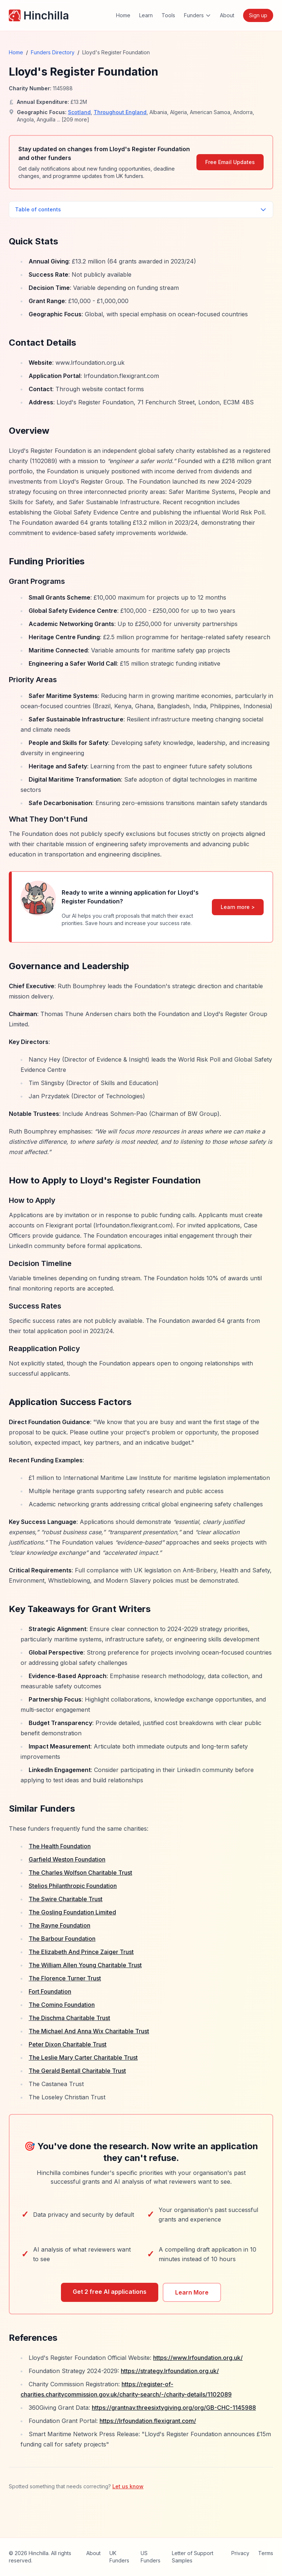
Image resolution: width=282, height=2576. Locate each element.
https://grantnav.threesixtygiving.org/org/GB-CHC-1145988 (174, 2407)
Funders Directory (53, 52)
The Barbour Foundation (62, 1938)
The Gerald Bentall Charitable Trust (77, 2070)
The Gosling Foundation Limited (72, 1912)
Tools (168, 15)
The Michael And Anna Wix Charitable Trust (89, 2031)
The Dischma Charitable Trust (69, 2018)
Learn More (192, 2292)
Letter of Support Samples (192, 2557)
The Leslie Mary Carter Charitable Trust (83, 2057)
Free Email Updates (230, 162)
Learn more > (238, 907)
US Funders (150, 2557)
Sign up (258, 15)
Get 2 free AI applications (110, 2291)
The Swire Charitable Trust (65, 1899)
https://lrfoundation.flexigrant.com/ (148, 2420)
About (227, 15)
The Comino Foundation (62, 2004)
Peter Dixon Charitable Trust (67, 2044)
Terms (265, 2553)
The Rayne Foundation (59, 1925)
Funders (197, 15)
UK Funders (119, 2557)
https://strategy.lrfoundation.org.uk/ (170, 2371)
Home (123, 15)
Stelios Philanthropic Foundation (73, 1885)
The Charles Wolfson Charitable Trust (80, 1872)
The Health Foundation (60, 1846)
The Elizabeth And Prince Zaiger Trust (81, 1951)
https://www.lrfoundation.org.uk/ (198, 2357)
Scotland (79, 112)
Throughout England (120, 112)
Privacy (240, 2553)
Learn (146, 15)
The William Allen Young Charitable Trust (85, 1965)
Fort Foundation (50, 1991)
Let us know (128, 2486)
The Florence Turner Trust (65, 1978)
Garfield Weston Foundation (67, 1859)
